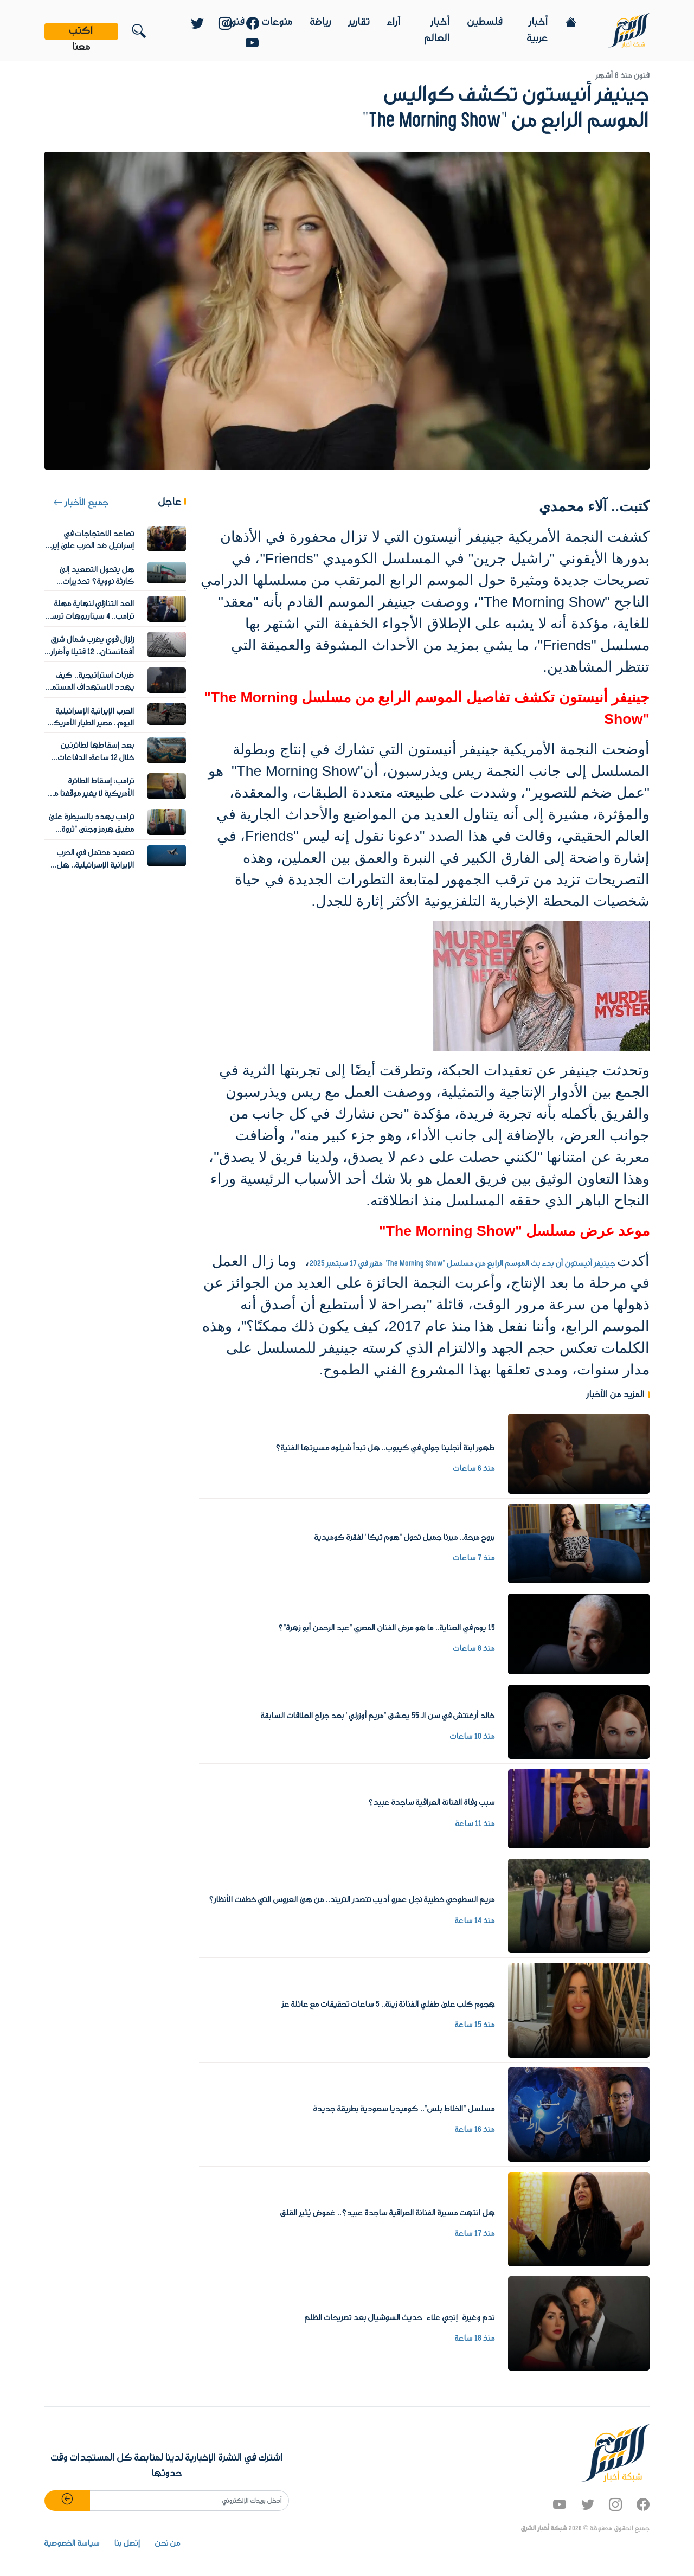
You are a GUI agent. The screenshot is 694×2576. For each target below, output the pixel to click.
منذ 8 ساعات (474, 1648)
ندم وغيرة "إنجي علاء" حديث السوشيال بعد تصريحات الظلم (400, 2317)
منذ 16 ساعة (475, 2129)
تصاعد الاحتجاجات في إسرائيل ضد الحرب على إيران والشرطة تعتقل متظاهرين (89, 546)
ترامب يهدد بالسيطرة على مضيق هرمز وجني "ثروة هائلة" (91, 829)
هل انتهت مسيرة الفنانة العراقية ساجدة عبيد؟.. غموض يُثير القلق (387, 2213)
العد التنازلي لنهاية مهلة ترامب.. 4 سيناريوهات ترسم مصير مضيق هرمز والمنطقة (90, 616)
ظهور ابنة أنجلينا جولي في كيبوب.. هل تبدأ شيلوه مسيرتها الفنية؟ (385, 1448)
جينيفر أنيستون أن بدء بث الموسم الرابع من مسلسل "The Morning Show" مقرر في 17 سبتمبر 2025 (463, 1263)
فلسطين (485, 22)
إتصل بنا (127, 2543)
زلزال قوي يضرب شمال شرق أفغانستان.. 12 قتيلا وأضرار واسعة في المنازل (92, 652)
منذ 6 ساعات (474, 1468)
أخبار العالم (437, 30)
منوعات (277, 22)
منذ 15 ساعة (475, 2025)
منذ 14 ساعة (475, 1921)
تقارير (359, 22)
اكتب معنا (81, 31)
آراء (394, 22)
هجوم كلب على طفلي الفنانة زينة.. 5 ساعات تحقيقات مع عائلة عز (388, 2004)
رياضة (320, 22)
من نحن (168, 2543)
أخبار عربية (537, 30)
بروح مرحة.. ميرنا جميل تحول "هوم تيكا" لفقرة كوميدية (404, 1537)
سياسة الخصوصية (72, 2543)
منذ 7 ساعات (474, 1558)
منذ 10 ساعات (472, 1736)
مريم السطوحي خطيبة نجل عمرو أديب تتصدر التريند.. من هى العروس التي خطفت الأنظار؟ (352, 1899)
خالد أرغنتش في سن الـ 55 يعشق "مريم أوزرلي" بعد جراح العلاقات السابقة (378, 1716)
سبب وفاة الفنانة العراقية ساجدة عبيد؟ (431, 1802)
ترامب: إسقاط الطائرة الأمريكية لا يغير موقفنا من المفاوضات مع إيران (91, 793)
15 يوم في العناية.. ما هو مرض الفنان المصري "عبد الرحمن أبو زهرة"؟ (386, 1628)
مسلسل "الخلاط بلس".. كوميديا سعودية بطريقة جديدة (404, 2109)
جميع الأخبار (80, 503)
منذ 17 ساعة (475, 2233)
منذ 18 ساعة (475, 2338)
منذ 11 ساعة (475, 1823)
